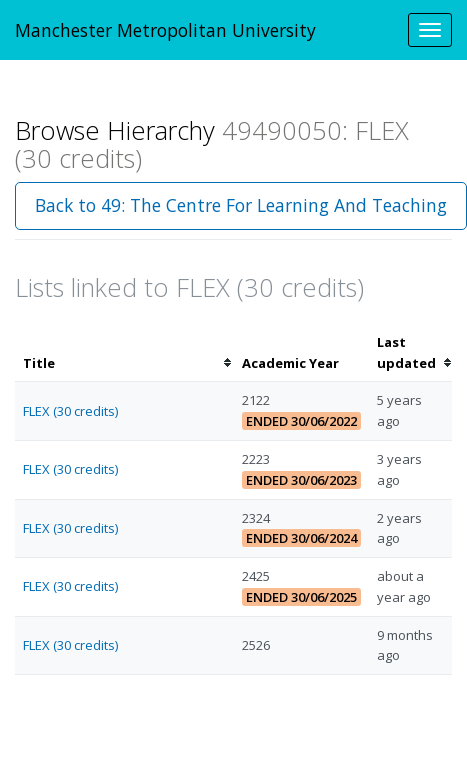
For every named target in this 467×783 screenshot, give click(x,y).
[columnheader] (124, 353)
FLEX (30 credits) (70, 411)
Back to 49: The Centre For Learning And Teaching (241, 205)
